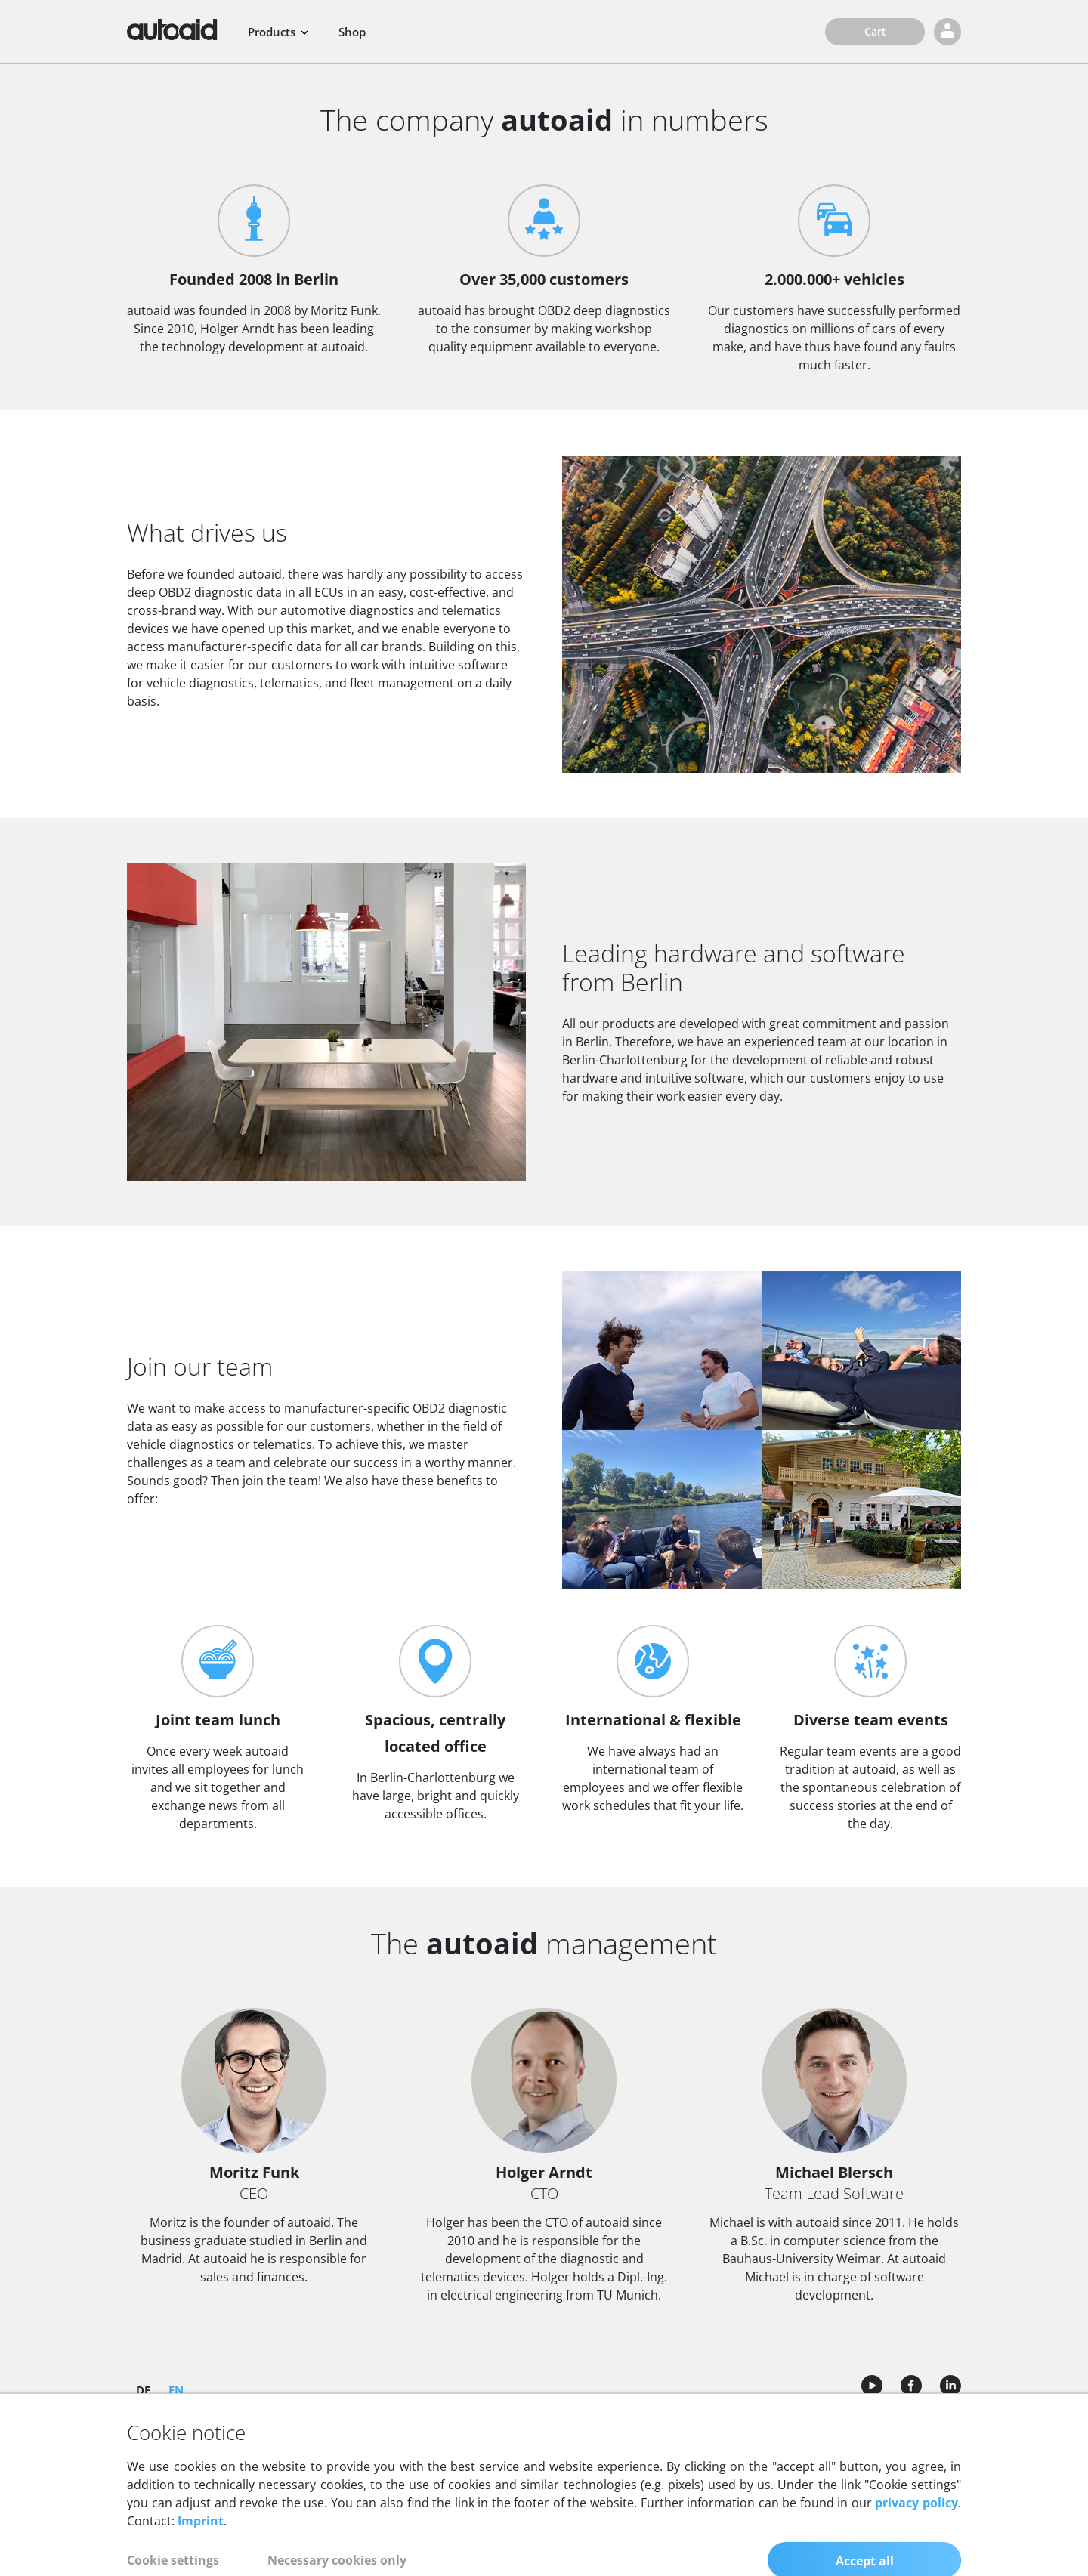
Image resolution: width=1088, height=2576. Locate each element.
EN (176, 2389)
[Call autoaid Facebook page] (911, 2381)
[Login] (947, 31)
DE (143, 2389)
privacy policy (916, 2551)
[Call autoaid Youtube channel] (872, 2381)
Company (544, 2424)
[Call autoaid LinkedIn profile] (946, 2381)
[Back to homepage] (172, 29)
